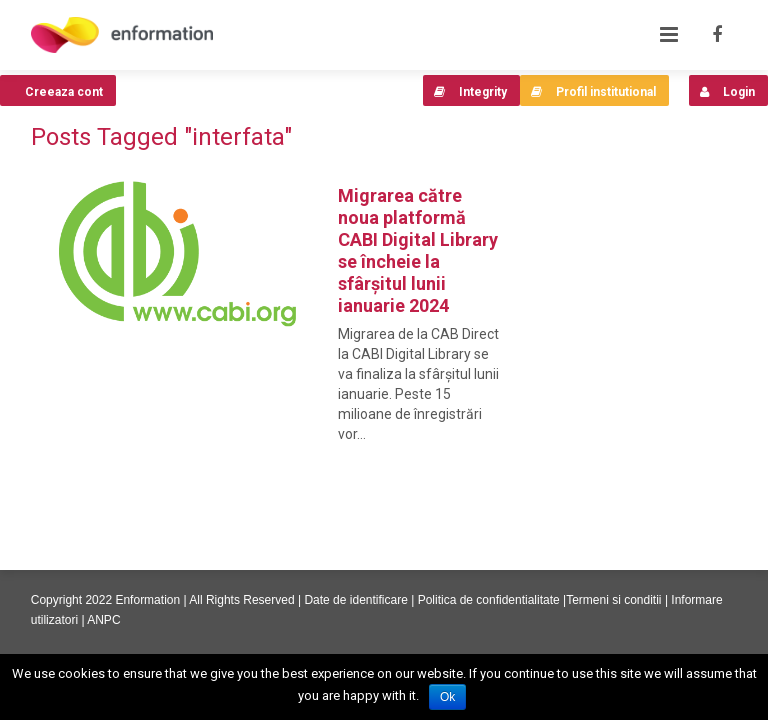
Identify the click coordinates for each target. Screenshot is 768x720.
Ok (447, 697)
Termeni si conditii (613, 600)
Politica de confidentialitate (489, 600)
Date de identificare (355, 600)
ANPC (103, 620)
